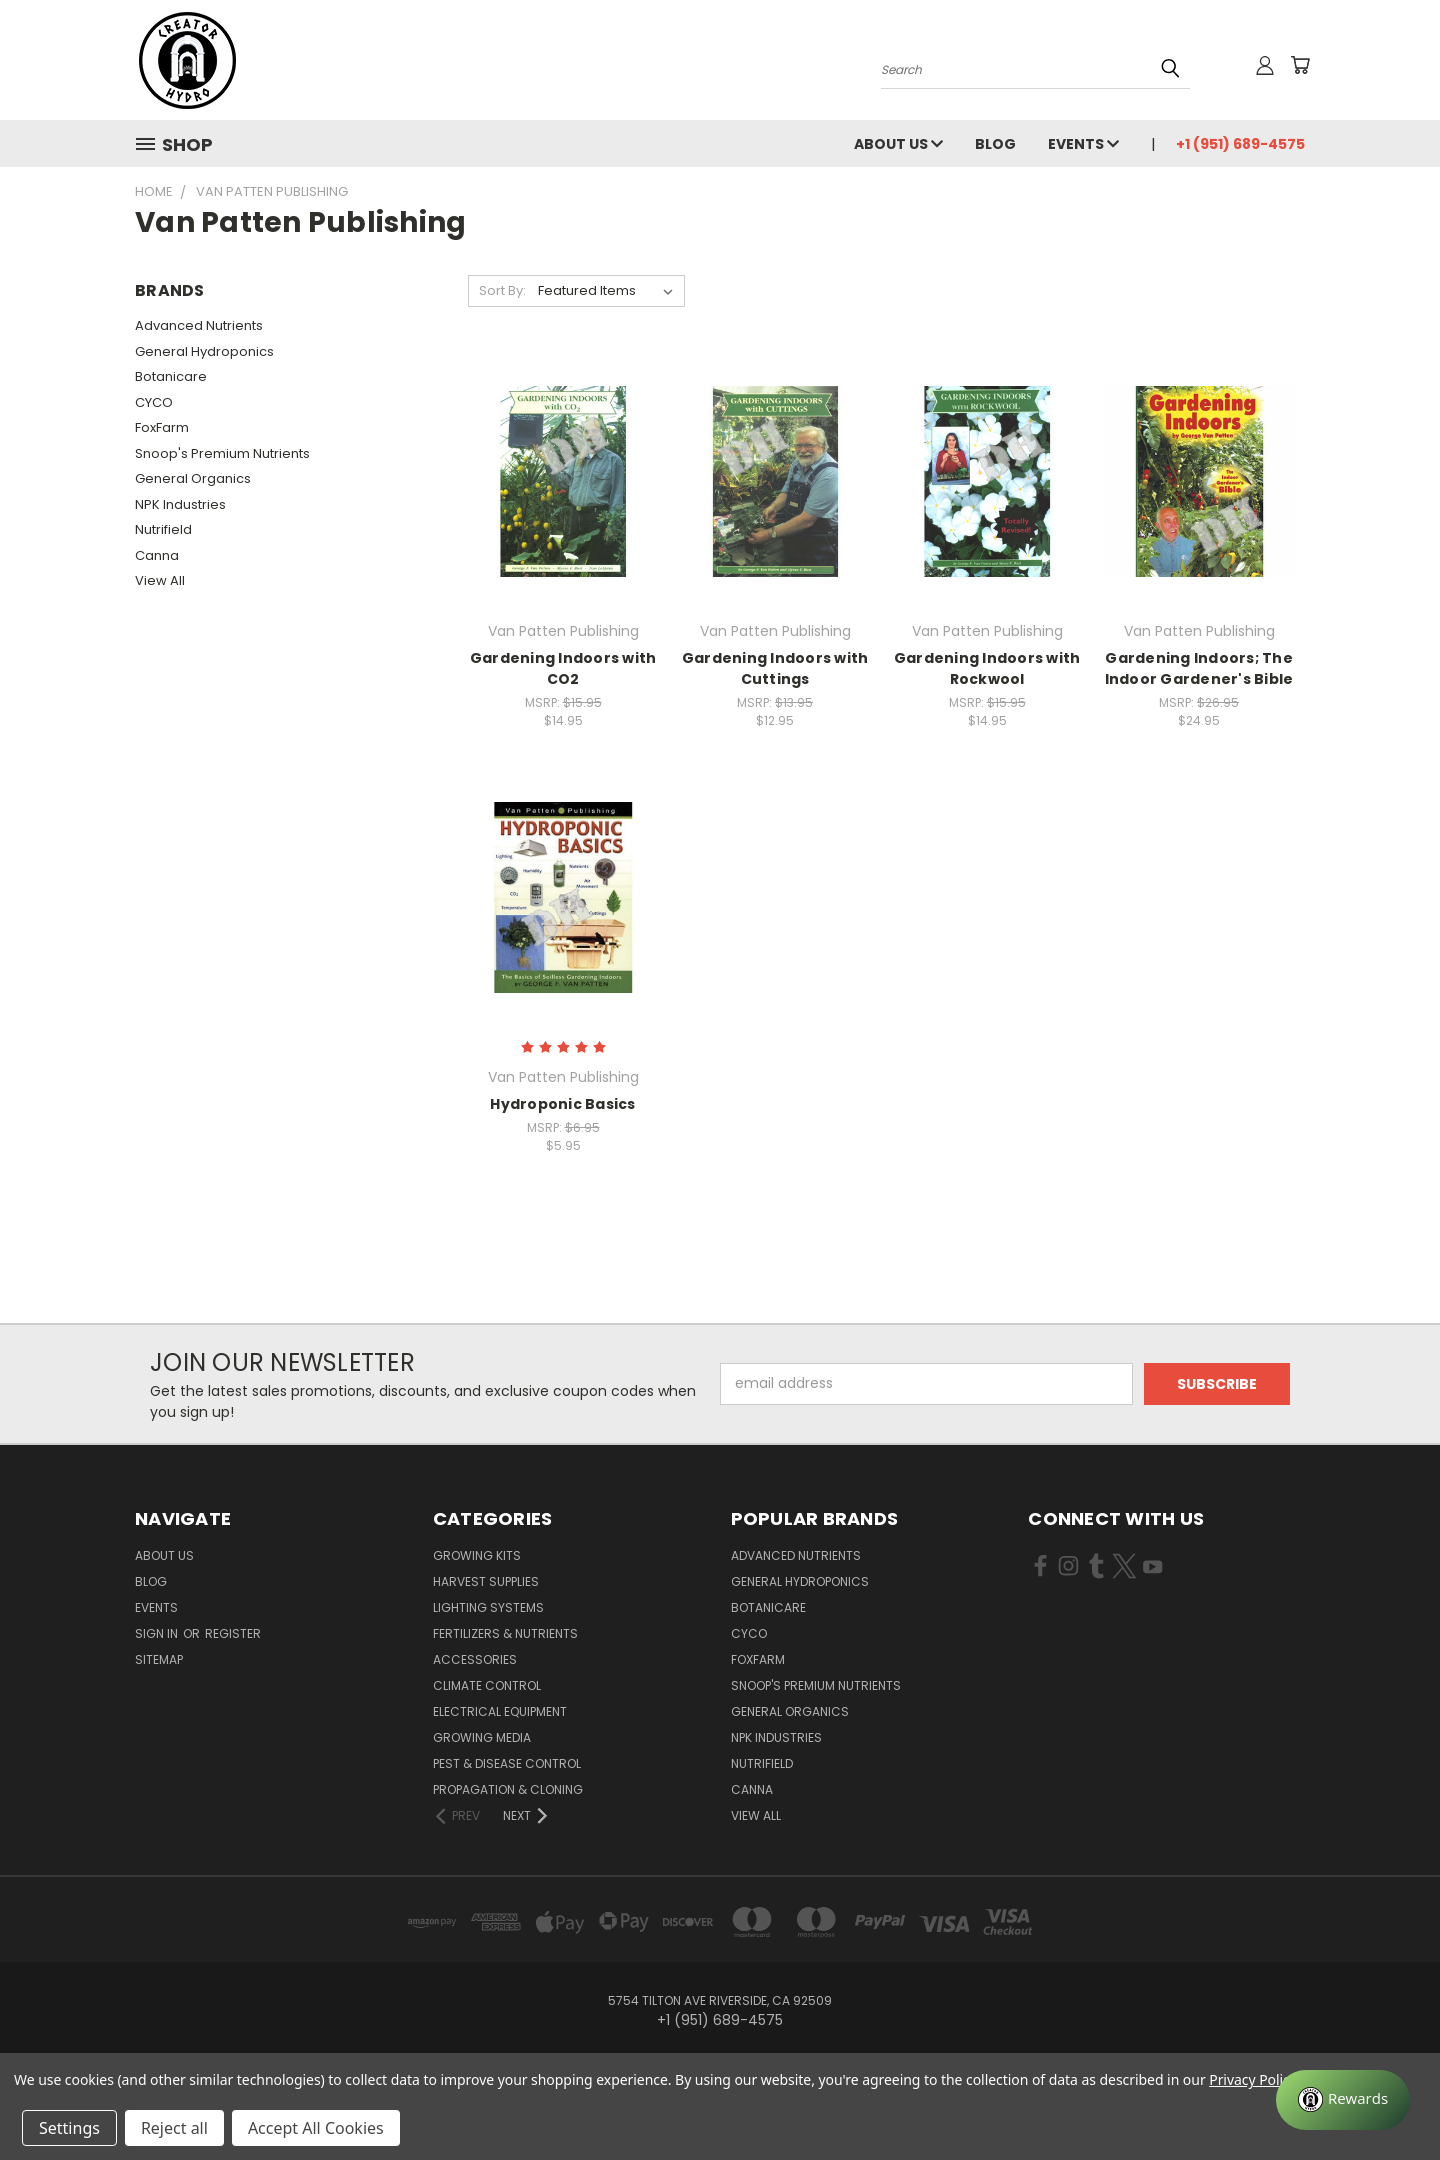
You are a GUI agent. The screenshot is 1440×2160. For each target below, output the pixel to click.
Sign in (158, 1633)
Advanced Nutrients (199, 325)
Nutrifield (163, 529)
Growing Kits (477, 1555)
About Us (898, 144)
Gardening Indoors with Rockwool (987, 668)
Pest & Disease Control (507, 1763)
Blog (995, 144)
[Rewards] (1343, 2100)
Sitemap (159, 1659)
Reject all (174, 2128)
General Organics (193, 478)
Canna (157, 555)
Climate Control (487, 1685)
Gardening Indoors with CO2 (563, 668)
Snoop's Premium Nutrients (222, 453)
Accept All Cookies (316, 2128)
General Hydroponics (204, 351)
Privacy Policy (1252, 2079)
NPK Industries (180, 504)
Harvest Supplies (486, 1581)
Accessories (475, 1659)
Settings (69, 2128)
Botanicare (171, 376)
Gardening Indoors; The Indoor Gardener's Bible (1199, 668)
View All (160, 580)
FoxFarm (162, 427)
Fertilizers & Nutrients (505, 1633)
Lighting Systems (488, 1607)
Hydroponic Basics (562, 1104)
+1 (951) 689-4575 (1240, 144)
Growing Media (482, 1737)
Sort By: (502, 290)
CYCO (154, 402)
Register (233, 1633)
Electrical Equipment (500, 1711)
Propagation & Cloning (508, 1789)
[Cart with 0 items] (1300, 65)
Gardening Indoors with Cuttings (775, 668)
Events (1083, 144)
